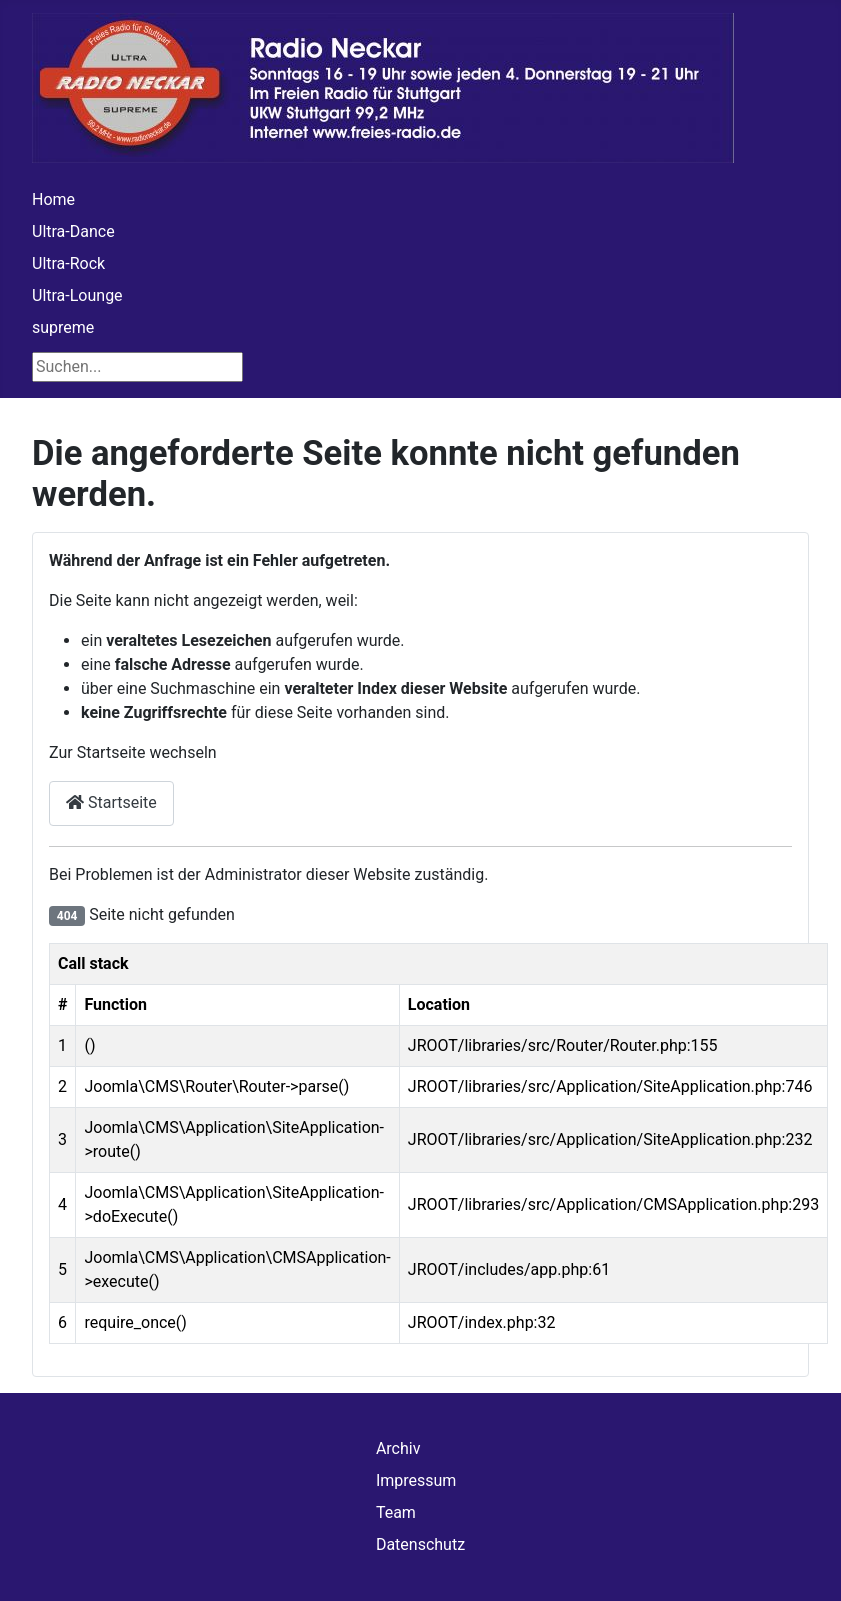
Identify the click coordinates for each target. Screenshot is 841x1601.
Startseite (111, 802)
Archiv (398, 1448)
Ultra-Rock (68, 263)
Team (396, 1512)
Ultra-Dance (73, 231)
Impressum (416, 1480)
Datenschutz (420, 1544)
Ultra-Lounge (77, 295)
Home (53, 199)
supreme (63, 327)
